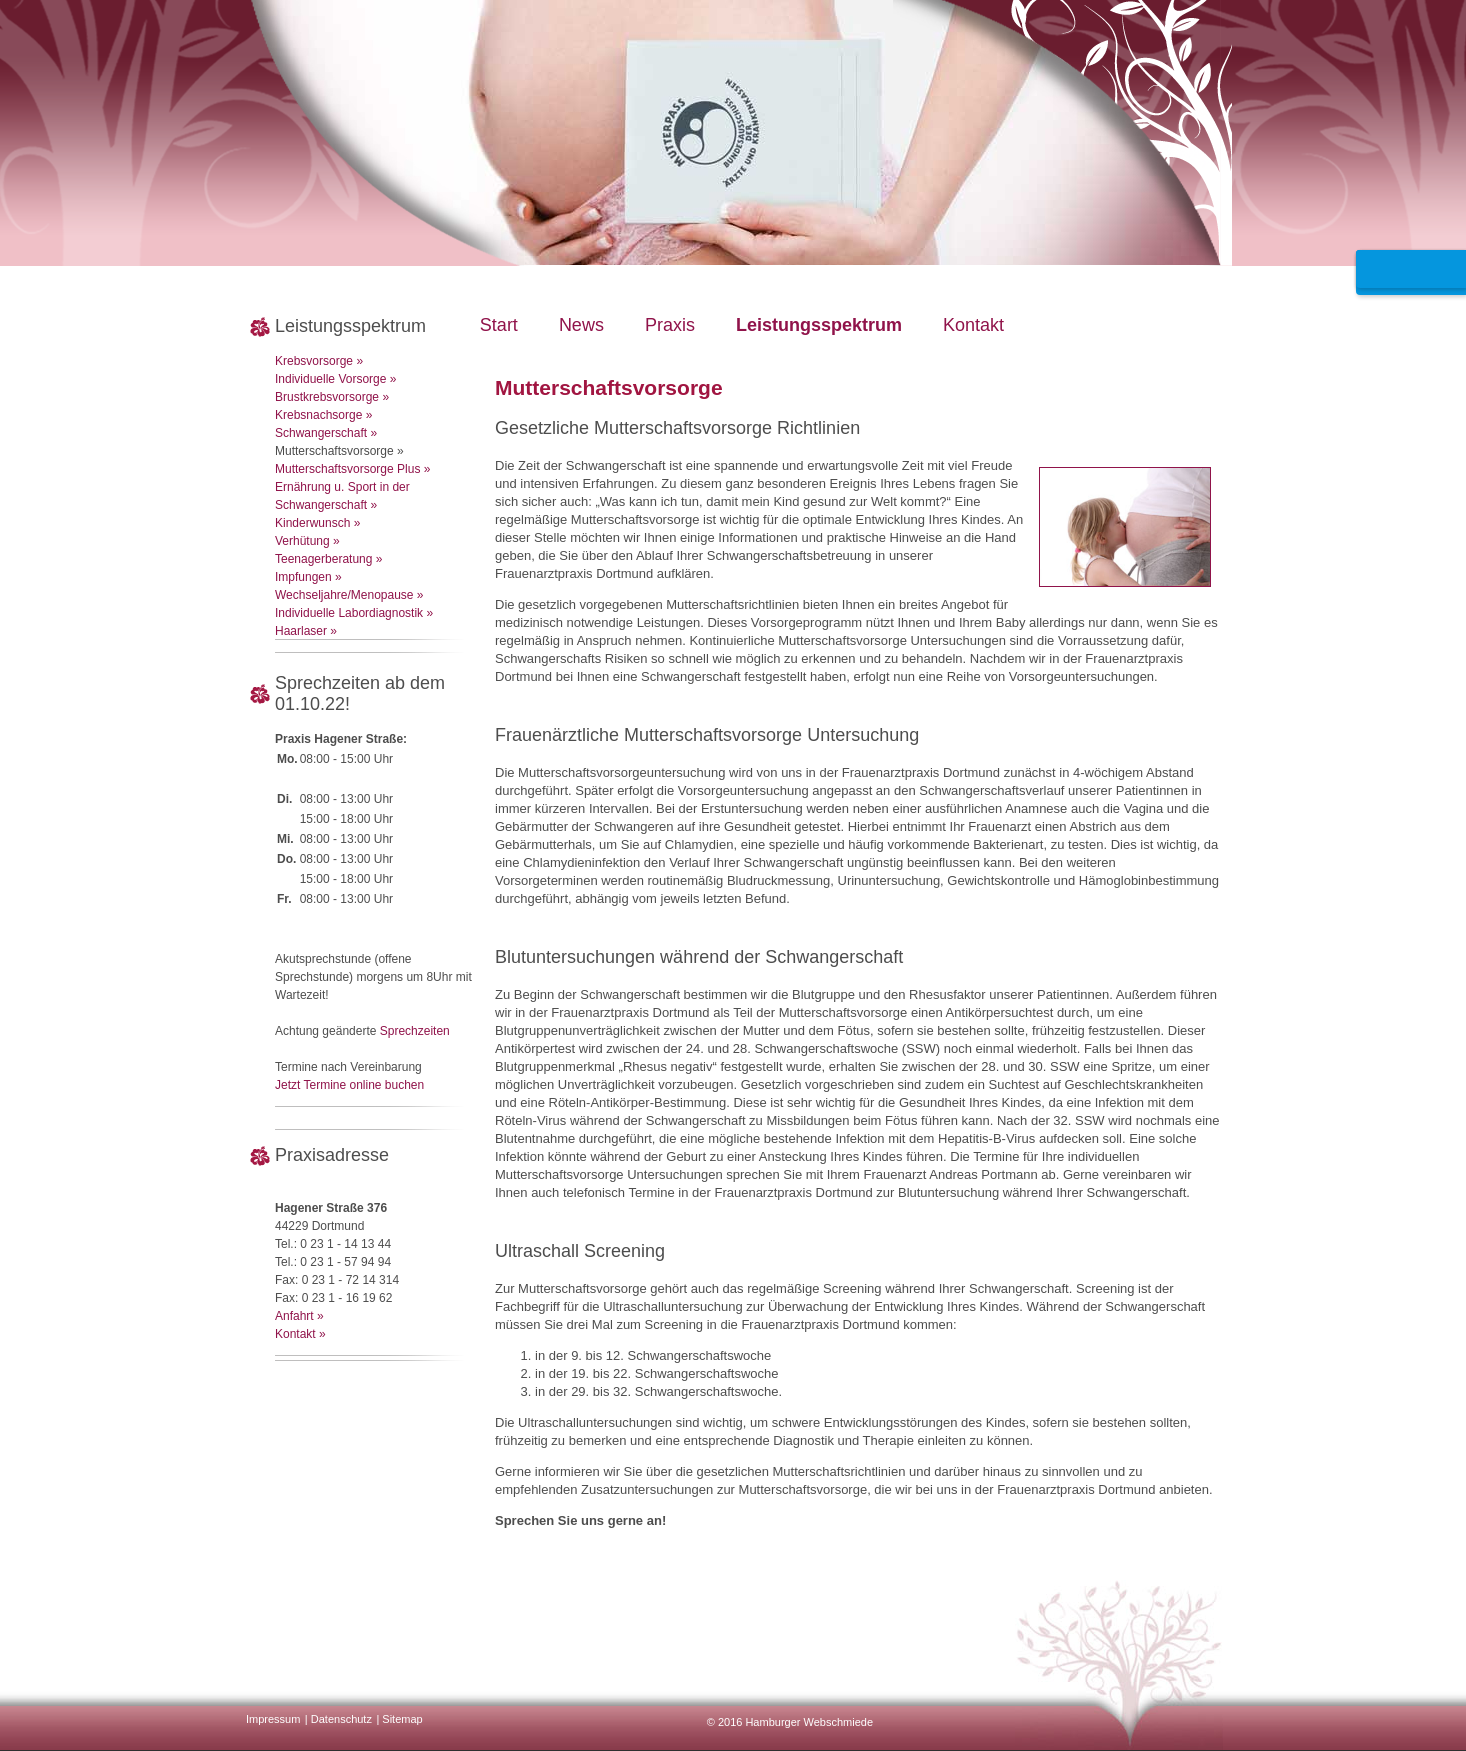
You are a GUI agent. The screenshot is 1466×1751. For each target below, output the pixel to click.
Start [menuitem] (499, 325)
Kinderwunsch (312, 523)
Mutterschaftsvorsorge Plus (347, 469)
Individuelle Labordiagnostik (349, 613)
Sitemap (402, 1719)
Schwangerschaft (321, 433)
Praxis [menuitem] (670, 325)
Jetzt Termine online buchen (349, 1085)
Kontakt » (300, 1334)
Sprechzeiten (415, 1031)
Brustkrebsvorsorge (327, 397)
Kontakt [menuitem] (973, 325)
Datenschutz (341, 1719)
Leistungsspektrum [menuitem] (819, 325)
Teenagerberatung (323, 559)
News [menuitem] (581, 325)
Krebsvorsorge (314, 361)
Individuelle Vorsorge (330, 379)
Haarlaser (301, 631)
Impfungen (303, 577)
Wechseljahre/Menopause (344, 595)
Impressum (273, 1719)
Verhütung (302, 541)
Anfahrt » (299, 1316)
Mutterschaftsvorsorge (334, 451)
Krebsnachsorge (318, 415)
